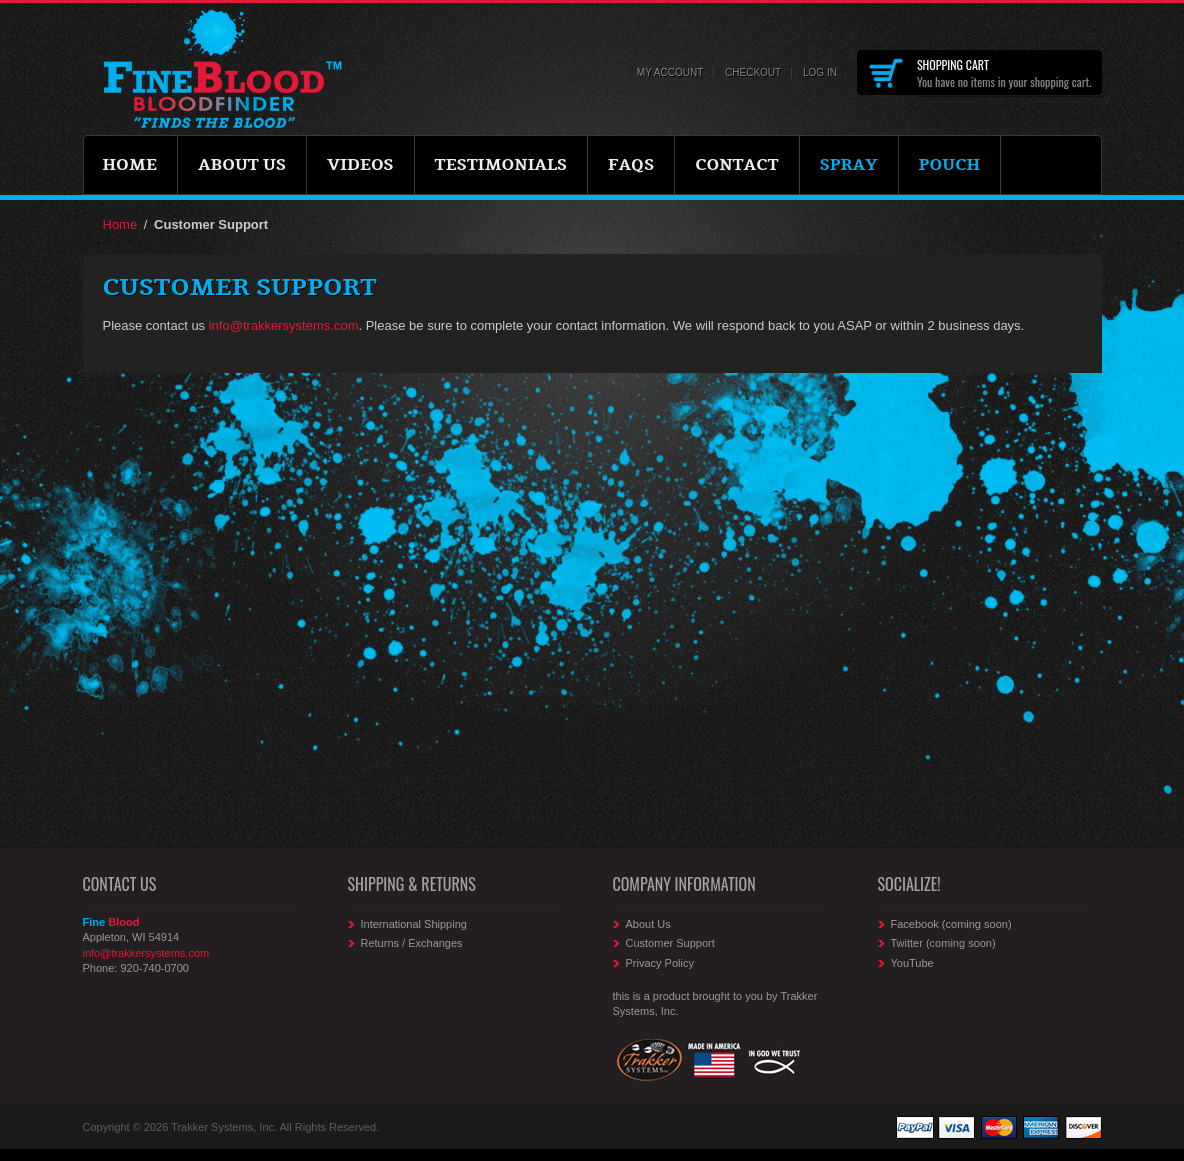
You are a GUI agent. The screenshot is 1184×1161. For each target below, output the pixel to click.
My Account (670, 72)
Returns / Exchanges (412, 943)
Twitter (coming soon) (943, 943)
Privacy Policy (660, 963)
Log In (820, 72)
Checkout (753, 72)
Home (120, 224)
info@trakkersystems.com (284, 325)
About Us (648, 924)
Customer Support (670, 943)
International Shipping (414, 924)
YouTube (912, 963)
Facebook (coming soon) (951, 924)
